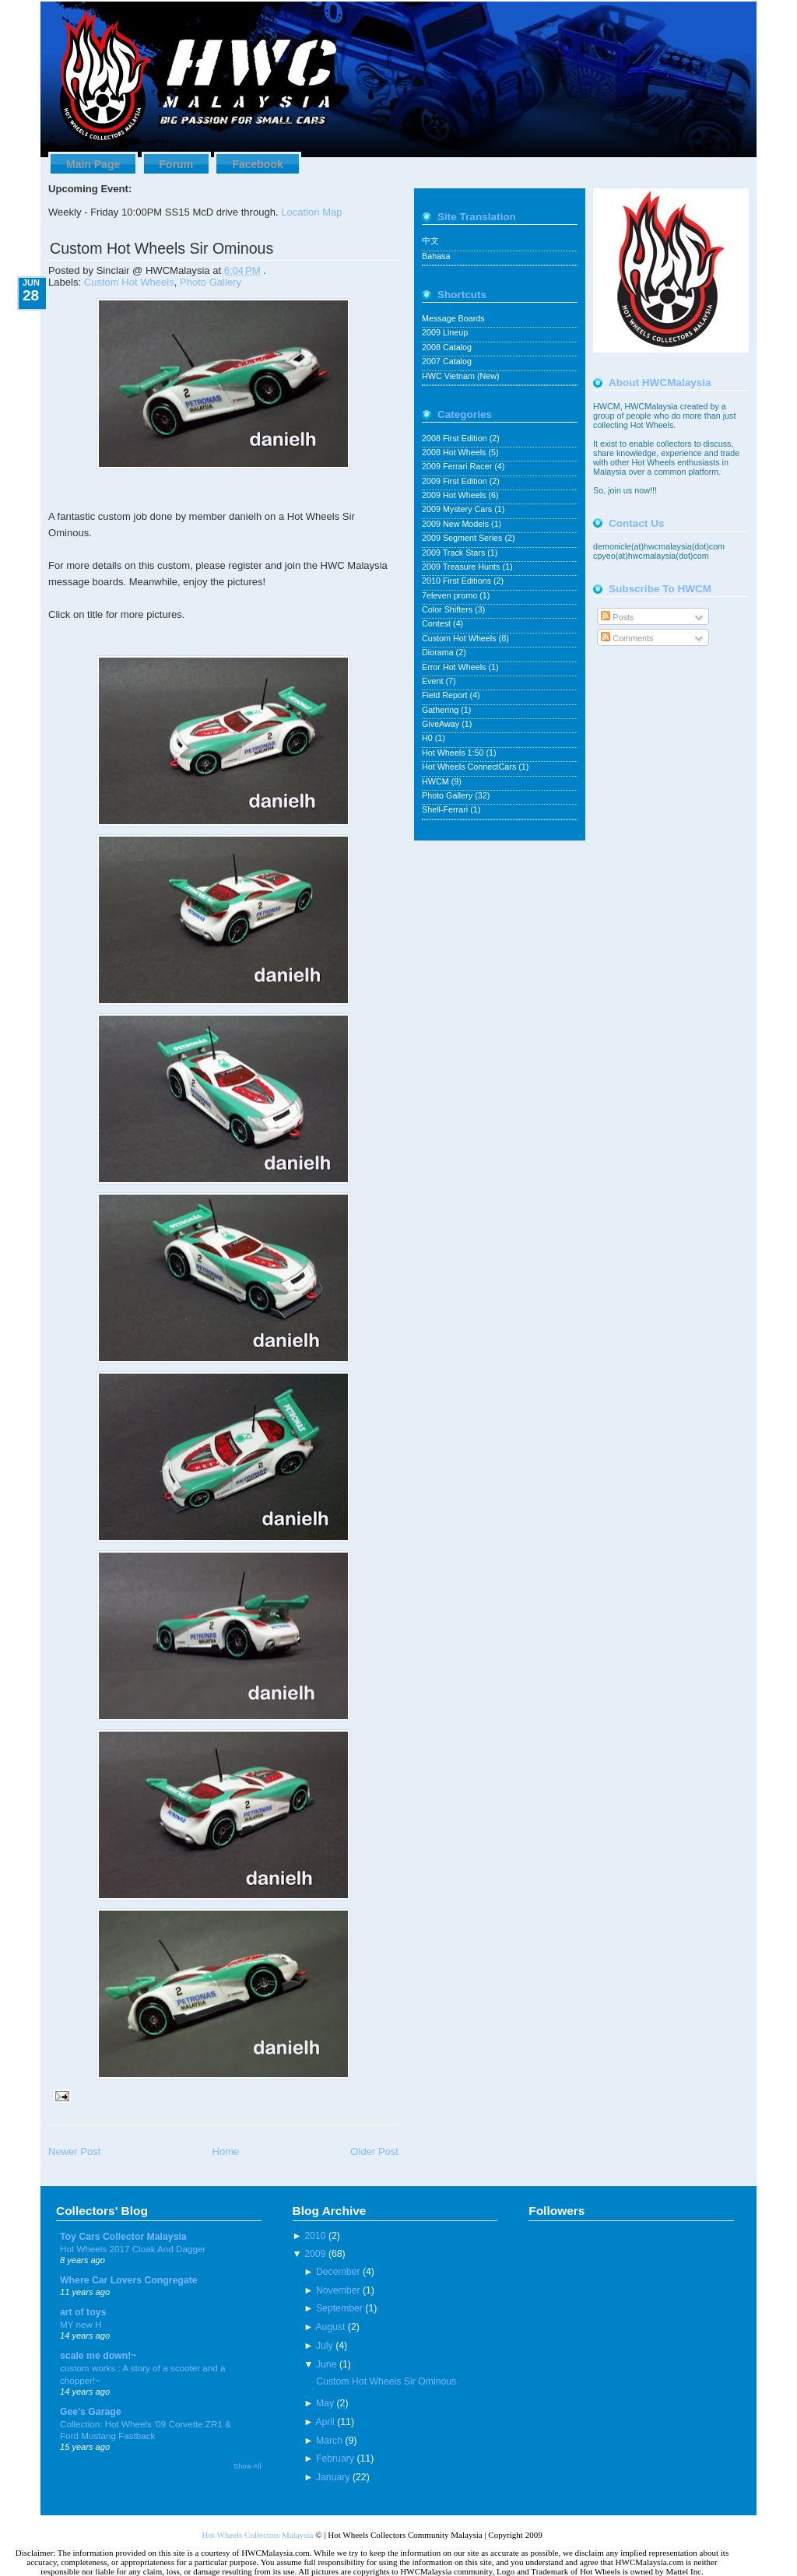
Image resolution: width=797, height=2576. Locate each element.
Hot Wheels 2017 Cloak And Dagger (132, 2249)
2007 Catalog (447, 361)
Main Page (93, 164)
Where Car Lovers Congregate (129, 2280)
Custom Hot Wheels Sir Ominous (161, 248)
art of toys (83, 2312)
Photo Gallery (210, 282)
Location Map (311, 212)
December (338, 2271)
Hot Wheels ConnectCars (470, 766)
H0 (428, 737)
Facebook (257, 164)
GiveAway (442, 723)
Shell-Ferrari (446, 809)
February (335, 2458)
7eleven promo (450, 595)
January (333, 2477)
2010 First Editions (457, 580)
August (330, 2327)
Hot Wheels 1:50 (454, 752)
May (325, 2403)
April (325, 2421)
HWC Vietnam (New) (461, 376)
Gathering (441, 709)
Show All (247, 2466)
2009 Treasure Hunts (462, 566)
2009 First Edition (456, 481)
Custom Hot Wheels (129, 282)
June (326, 2364)
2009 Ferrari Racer (458, 466)
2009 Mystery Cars (458, 509)
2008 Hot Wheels (455, 452)
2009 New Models (456, 523)
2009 (314, 2253)
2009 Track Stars (454, 552)
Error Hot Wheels (455, 667)
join (615, 490)
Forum (177, 164)
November (338, 2290)
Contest (437, 623)
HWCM (436, 781)
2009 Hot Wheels (455, 495)
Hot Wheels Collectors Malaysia (257, 2534)
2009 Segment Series (463, 537)
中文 (430, 240)
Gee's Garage (90, 2411)
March (329, 2440)
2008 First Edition (456, 438)
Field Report (446, 695)
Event (433, 681)
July (324, 2345)
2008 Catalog (447, 347)
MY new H (81, 2324)
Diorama (439, 652)
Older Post (374, 2151)
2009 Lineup (445, 332)
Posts (617, 617)
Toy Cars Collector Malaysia (123, 2236)
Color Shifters (448, 609)
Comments (627, 638)
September (339, 2308)
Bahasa (436, 256)
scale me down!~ (98, 2355)
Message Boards (453, 318)
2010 (314, 2235)
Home (225, 2151)
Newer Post (74, 2151)
